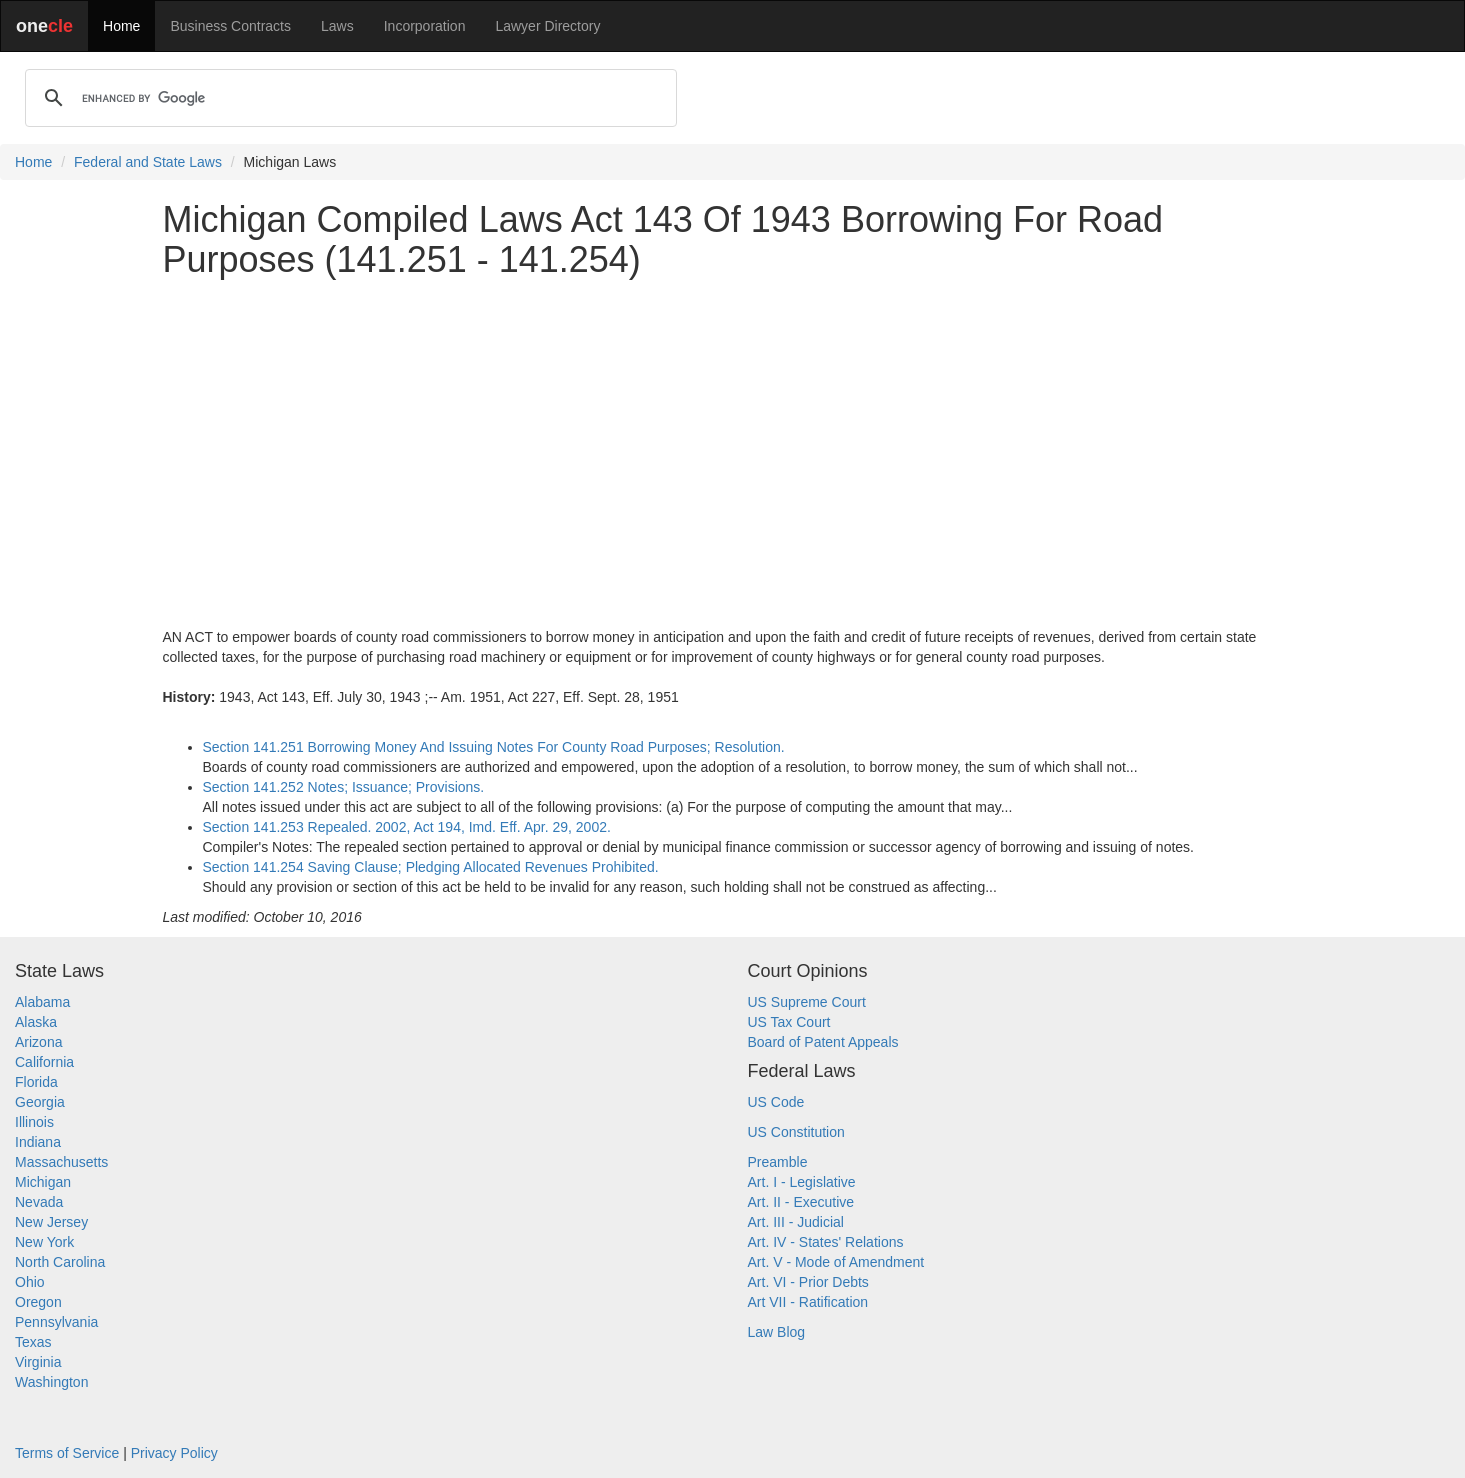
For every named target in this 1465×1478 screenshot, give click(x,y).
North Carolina (60, 1262)
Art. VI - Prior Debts (808, 1282)
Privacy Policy (174, 1453)
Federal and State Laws (148, 162)
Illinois (34, 1122)
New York (44, 1242)
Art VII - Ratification (808, 1302)
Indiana (38, 1142)
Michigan (43, 1182)
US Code (776, 1102)
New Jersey (51, 1222)
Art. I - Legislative (802, 1182)
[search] (348, 98)
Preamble (778, 1162)
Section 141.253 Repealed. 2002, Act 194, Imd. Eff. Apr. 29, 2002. (407, 827)
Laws (337, 26)
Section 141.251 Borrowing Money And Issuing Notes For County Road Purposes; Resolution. (494, 747)
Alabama (42, 1002)
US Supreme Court (807, 1002)
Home (121, 26)
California (44, 1062)
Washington (51, 1382)
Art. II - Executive (801, 1202)
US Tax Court (789, 1022)
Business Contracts (230, 26)
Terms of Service (67, 1453)
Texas (33, 1342)
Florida (36, 1082)
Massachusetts (61, 1162)
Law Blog (777, 1332)
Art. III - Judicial (796, 1222)
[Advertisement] (733, 433)
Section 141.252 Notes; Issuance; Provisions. (344, 787)
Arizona (38, 1042)
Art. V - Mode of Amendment (836, 1262)
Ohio (30, 1282)
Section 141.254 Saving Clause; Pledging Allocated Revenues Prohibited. (431, 867)
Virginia (38, 1362)
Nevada (39, 1202)
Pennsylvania (56, 1322)
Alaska (36, 1022)
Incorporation (425, 26)
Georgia (40, 1102)
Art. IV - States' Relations (826, 1242)
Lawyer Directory (547, 26)
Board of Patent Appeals (823, 1042)
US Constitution (796, 1132)
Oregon (38, 1302)
